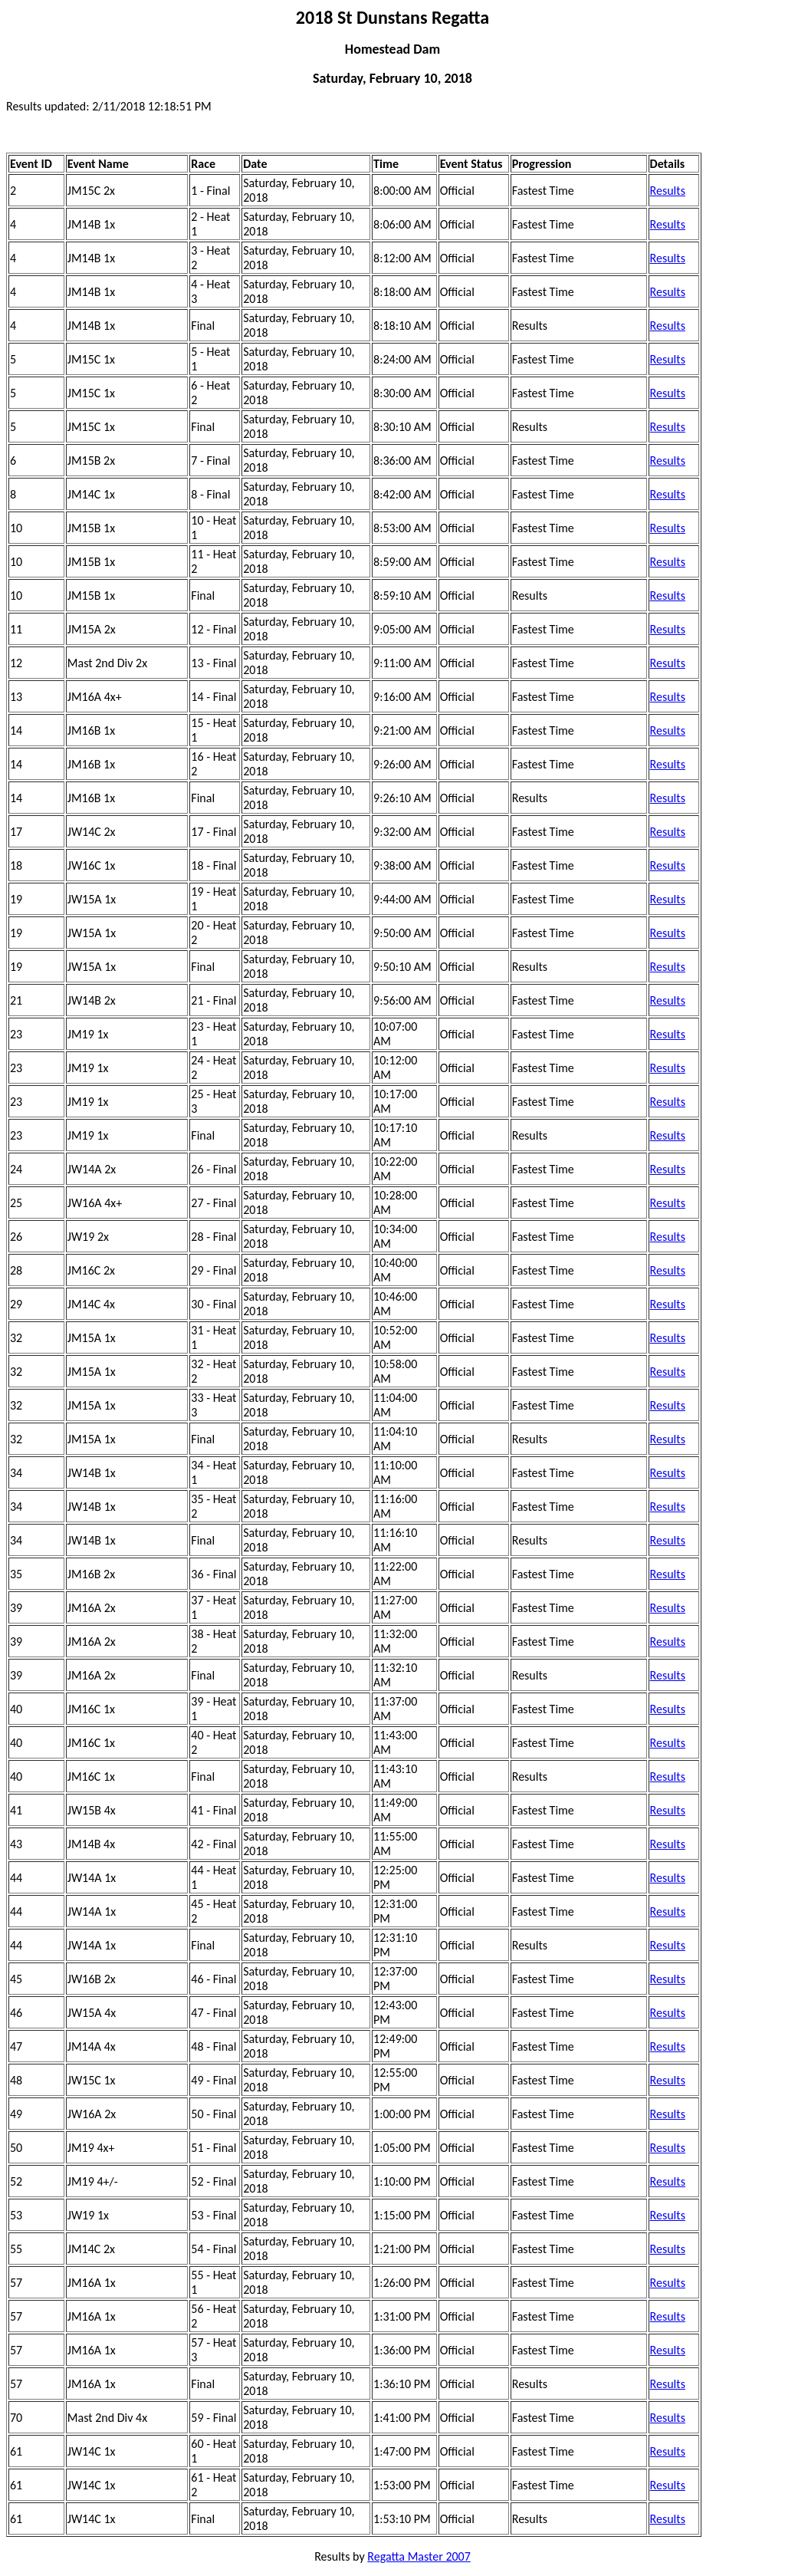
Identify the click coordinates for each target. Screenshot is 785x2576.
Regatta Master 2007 (419, 2556)
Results (667, 190)
